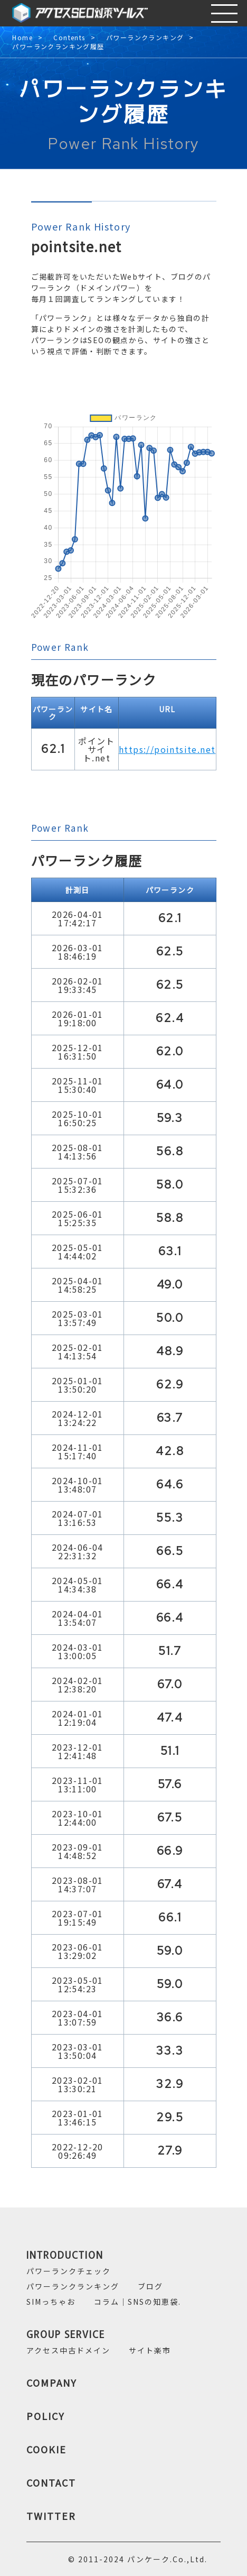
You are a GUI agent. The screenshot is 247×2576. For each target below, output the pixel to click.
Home (22, 37)
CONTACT (51, 2482)
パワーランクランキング (145, 37)
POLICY (45, 2416)
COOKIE (46, 2449)
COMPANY (51, 2382)
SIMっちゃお (50, 2301)
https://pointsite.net (167, 749)
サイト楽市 (150, 2350)
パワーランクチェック (68, 2271)
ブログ (150, 2286)
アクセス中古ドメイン (68, 2350)
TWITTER (51, 2516)
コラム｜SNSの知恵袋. (137, 2301)
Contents (69, 37)
